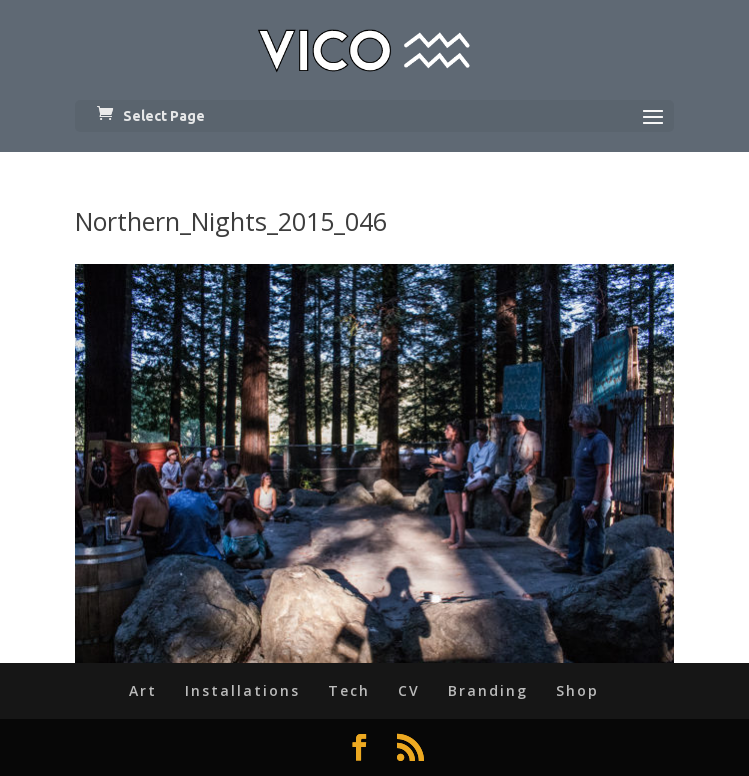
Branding (488, 690)
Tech (349, 690)
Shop (577, 690)
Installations (242, 690)
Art (143, 690)
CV (409, 690)
